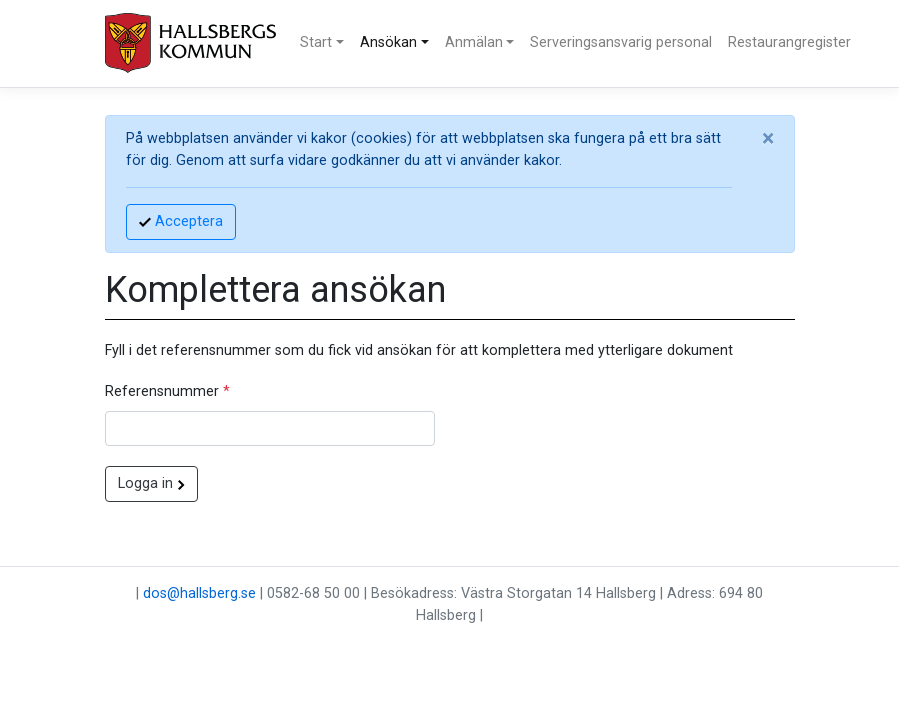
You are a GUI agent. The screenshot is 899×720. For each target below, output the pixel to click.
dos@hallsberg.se (199, 593)
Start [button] (316, 42)
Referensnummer (167, 391)
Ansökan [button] (388, 42)
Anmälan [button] (474, 42)
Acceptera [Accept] (181, 221)
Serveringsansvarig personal (621, 42)
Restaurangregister (789, 42)
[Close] (768, 139)
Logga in (151, 483)
